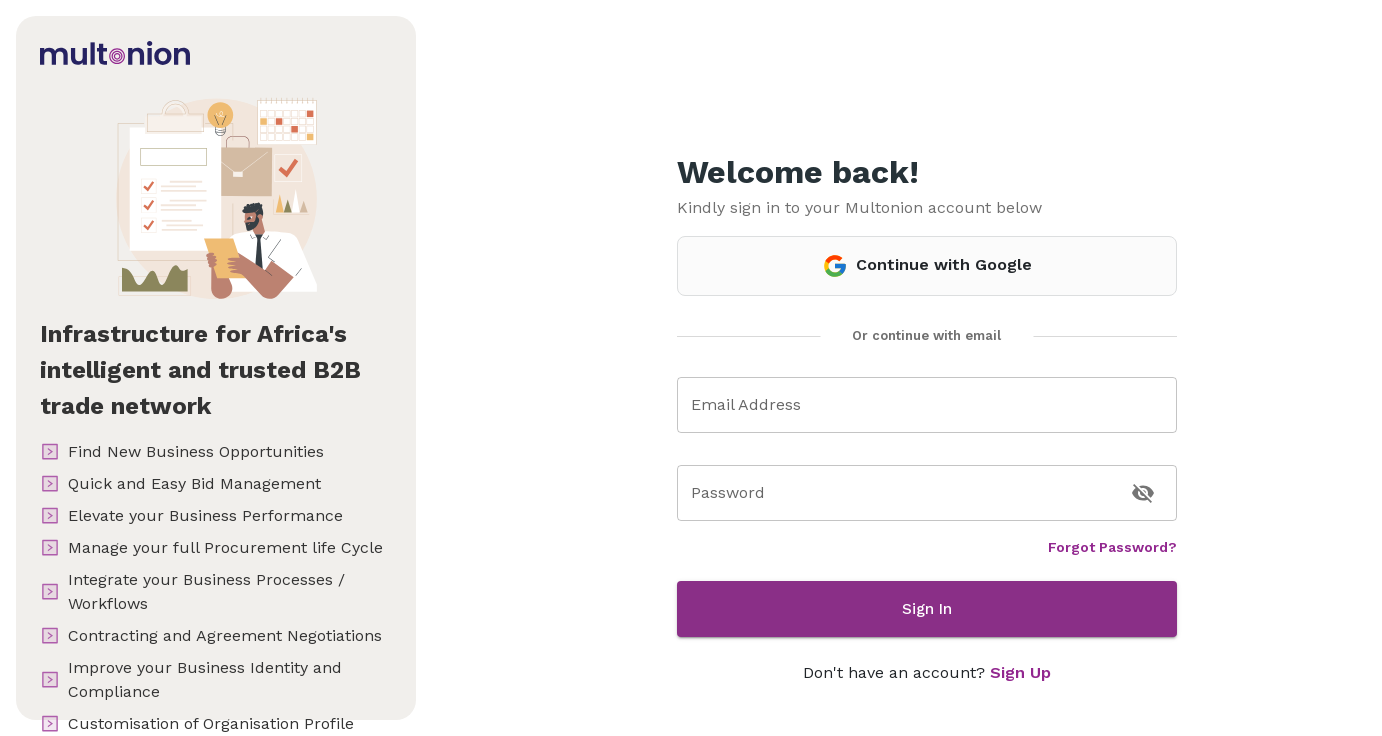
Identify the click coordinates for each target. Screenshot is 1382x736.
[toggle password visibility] (1143, 493)
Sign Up (1020, 672)
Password (728, 492)
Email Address (746, 404)
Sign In (927, 609)
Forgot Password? (1112, 547)
